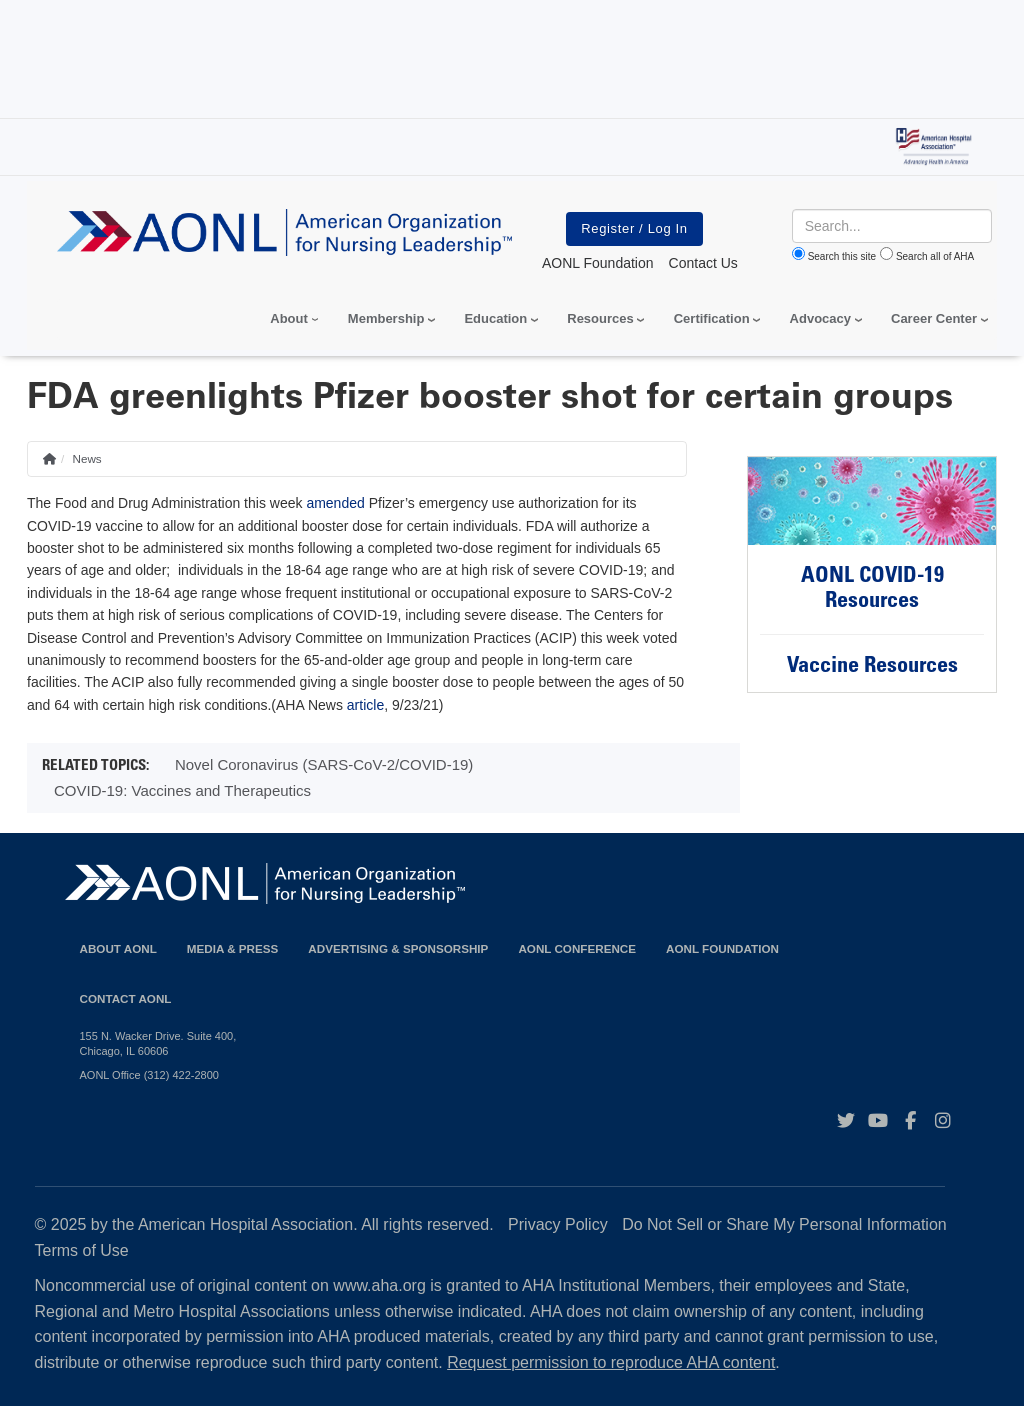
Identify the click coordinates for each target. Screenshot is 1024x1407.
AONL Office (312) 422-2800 (149, 1075)
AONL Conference (577, 948)
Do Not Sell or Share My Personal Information (784, 1224)
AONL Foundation (722, 948)
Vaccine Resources (872, 667)
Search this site (842, 256)
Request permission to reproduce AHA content (611, 1362)
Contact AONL (126, 998)
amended (335, 503)
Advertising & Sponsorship (398, 948)
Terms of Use (82, 1250)
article (365, 705)
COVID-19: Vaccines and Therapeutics (182, 790)
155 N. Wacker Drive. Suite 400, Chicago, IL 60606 (158, 1043)
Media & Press (233, 948)
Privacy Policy (558, 1224)
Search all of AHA (935, 256)
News (86, 458)
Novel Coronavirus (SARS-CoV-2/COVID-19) (324, 764)
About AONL (118, 948)
